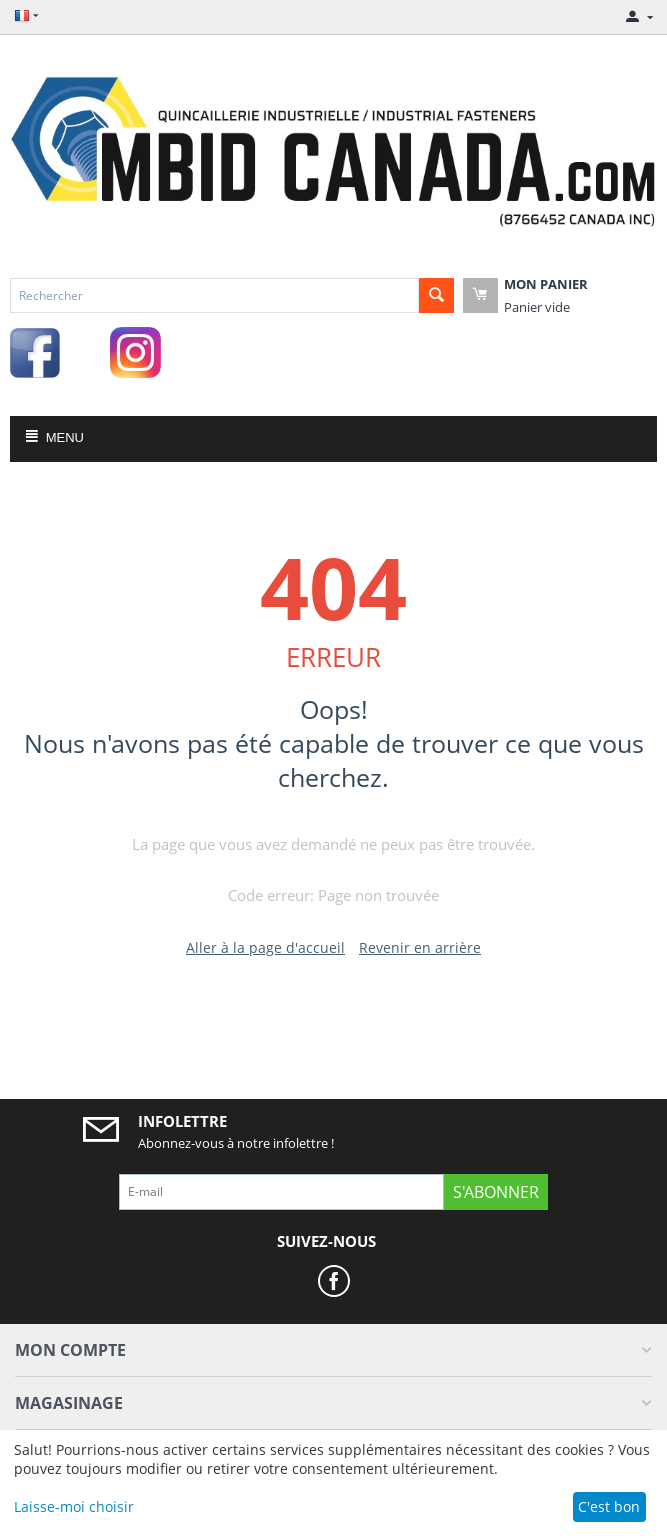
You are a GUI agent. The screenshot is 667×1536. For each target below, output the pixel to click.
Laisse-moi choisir (74, 1506)
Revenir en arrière (420, 947)
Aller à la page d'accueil (265, 947)
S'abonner (496, 1192)
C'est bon (609, 1506)
